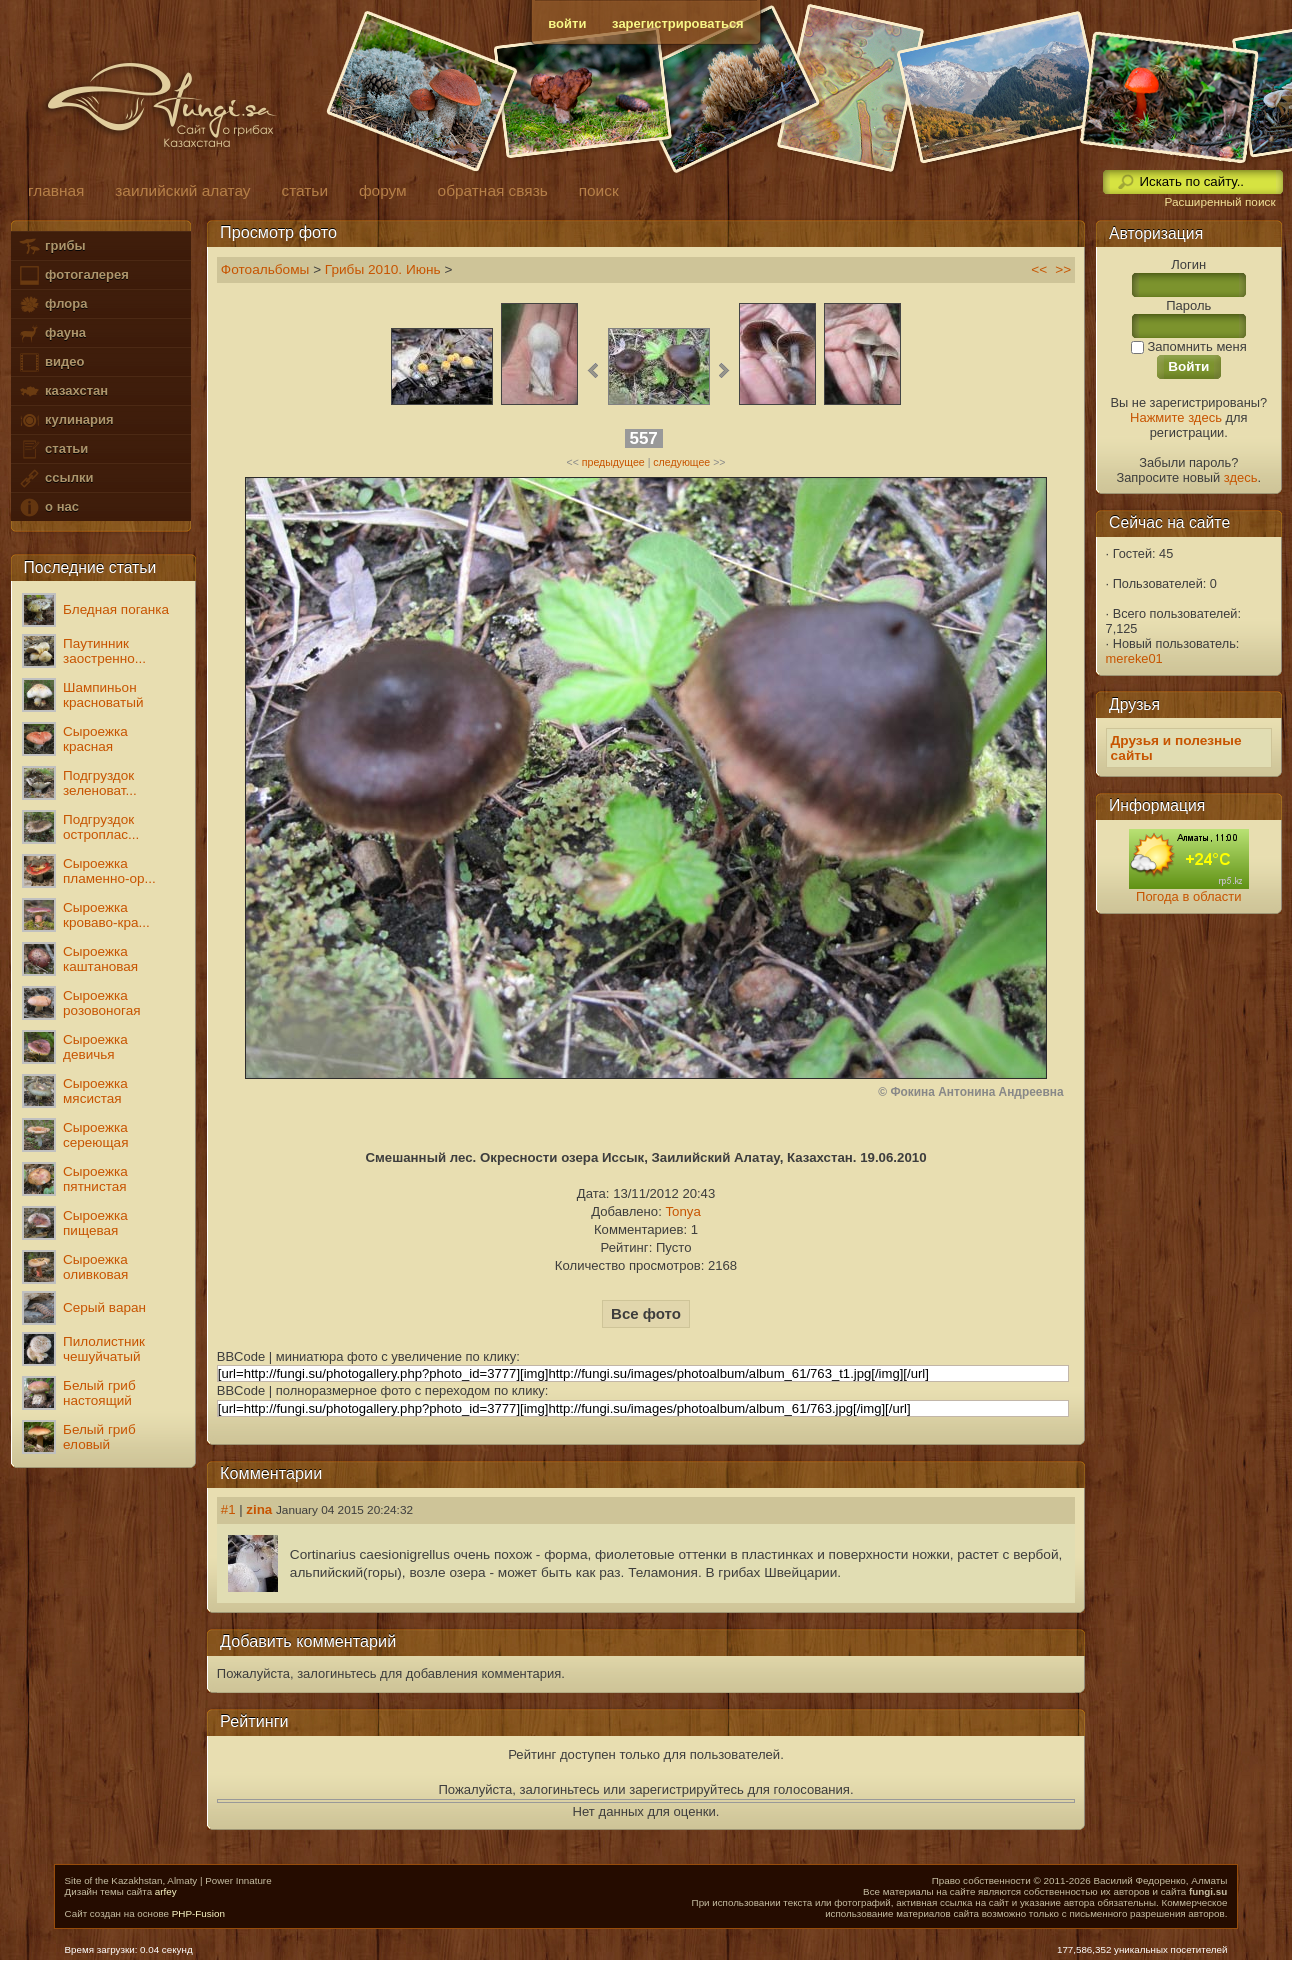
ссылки (55, 478)
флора (52, 304)
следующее (681, 462)
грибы (51, 246)
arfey (166, 1891)
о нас (48, 507)
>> (1063, 269)
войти (567, 23)
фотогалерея (73, 275)
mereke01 (1134, 658)
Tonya (682, 1211)
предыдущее (613, 462)
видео (51, 362)
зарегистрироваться (678, 23)
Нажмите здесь (1176, 417)
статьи (53, 449)
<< (1039, 269)
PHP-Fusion (198, 1913)
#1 (228, 1509)
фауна (52, 333)
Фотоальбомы (265, 269)
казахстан (63, 391)
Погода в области (1188, 896)
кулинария (65, 420)
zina (259, 1509)
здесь (1241, 477)
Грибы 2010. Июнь (383, 269)
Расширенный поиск (1219, 202)
